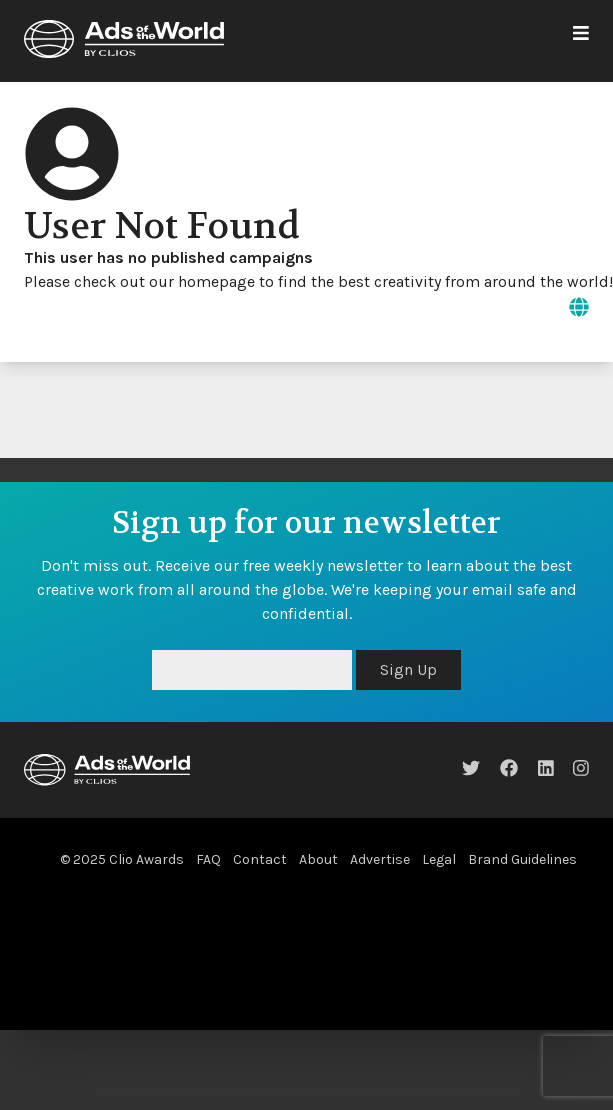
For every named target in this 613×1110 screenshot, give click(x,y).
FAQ (208, 859)
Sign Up (408, 669)
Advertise (380, 859)
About (318, 859)
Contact (260, 859)
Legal (439, 859)
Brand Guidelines (522, 859)
